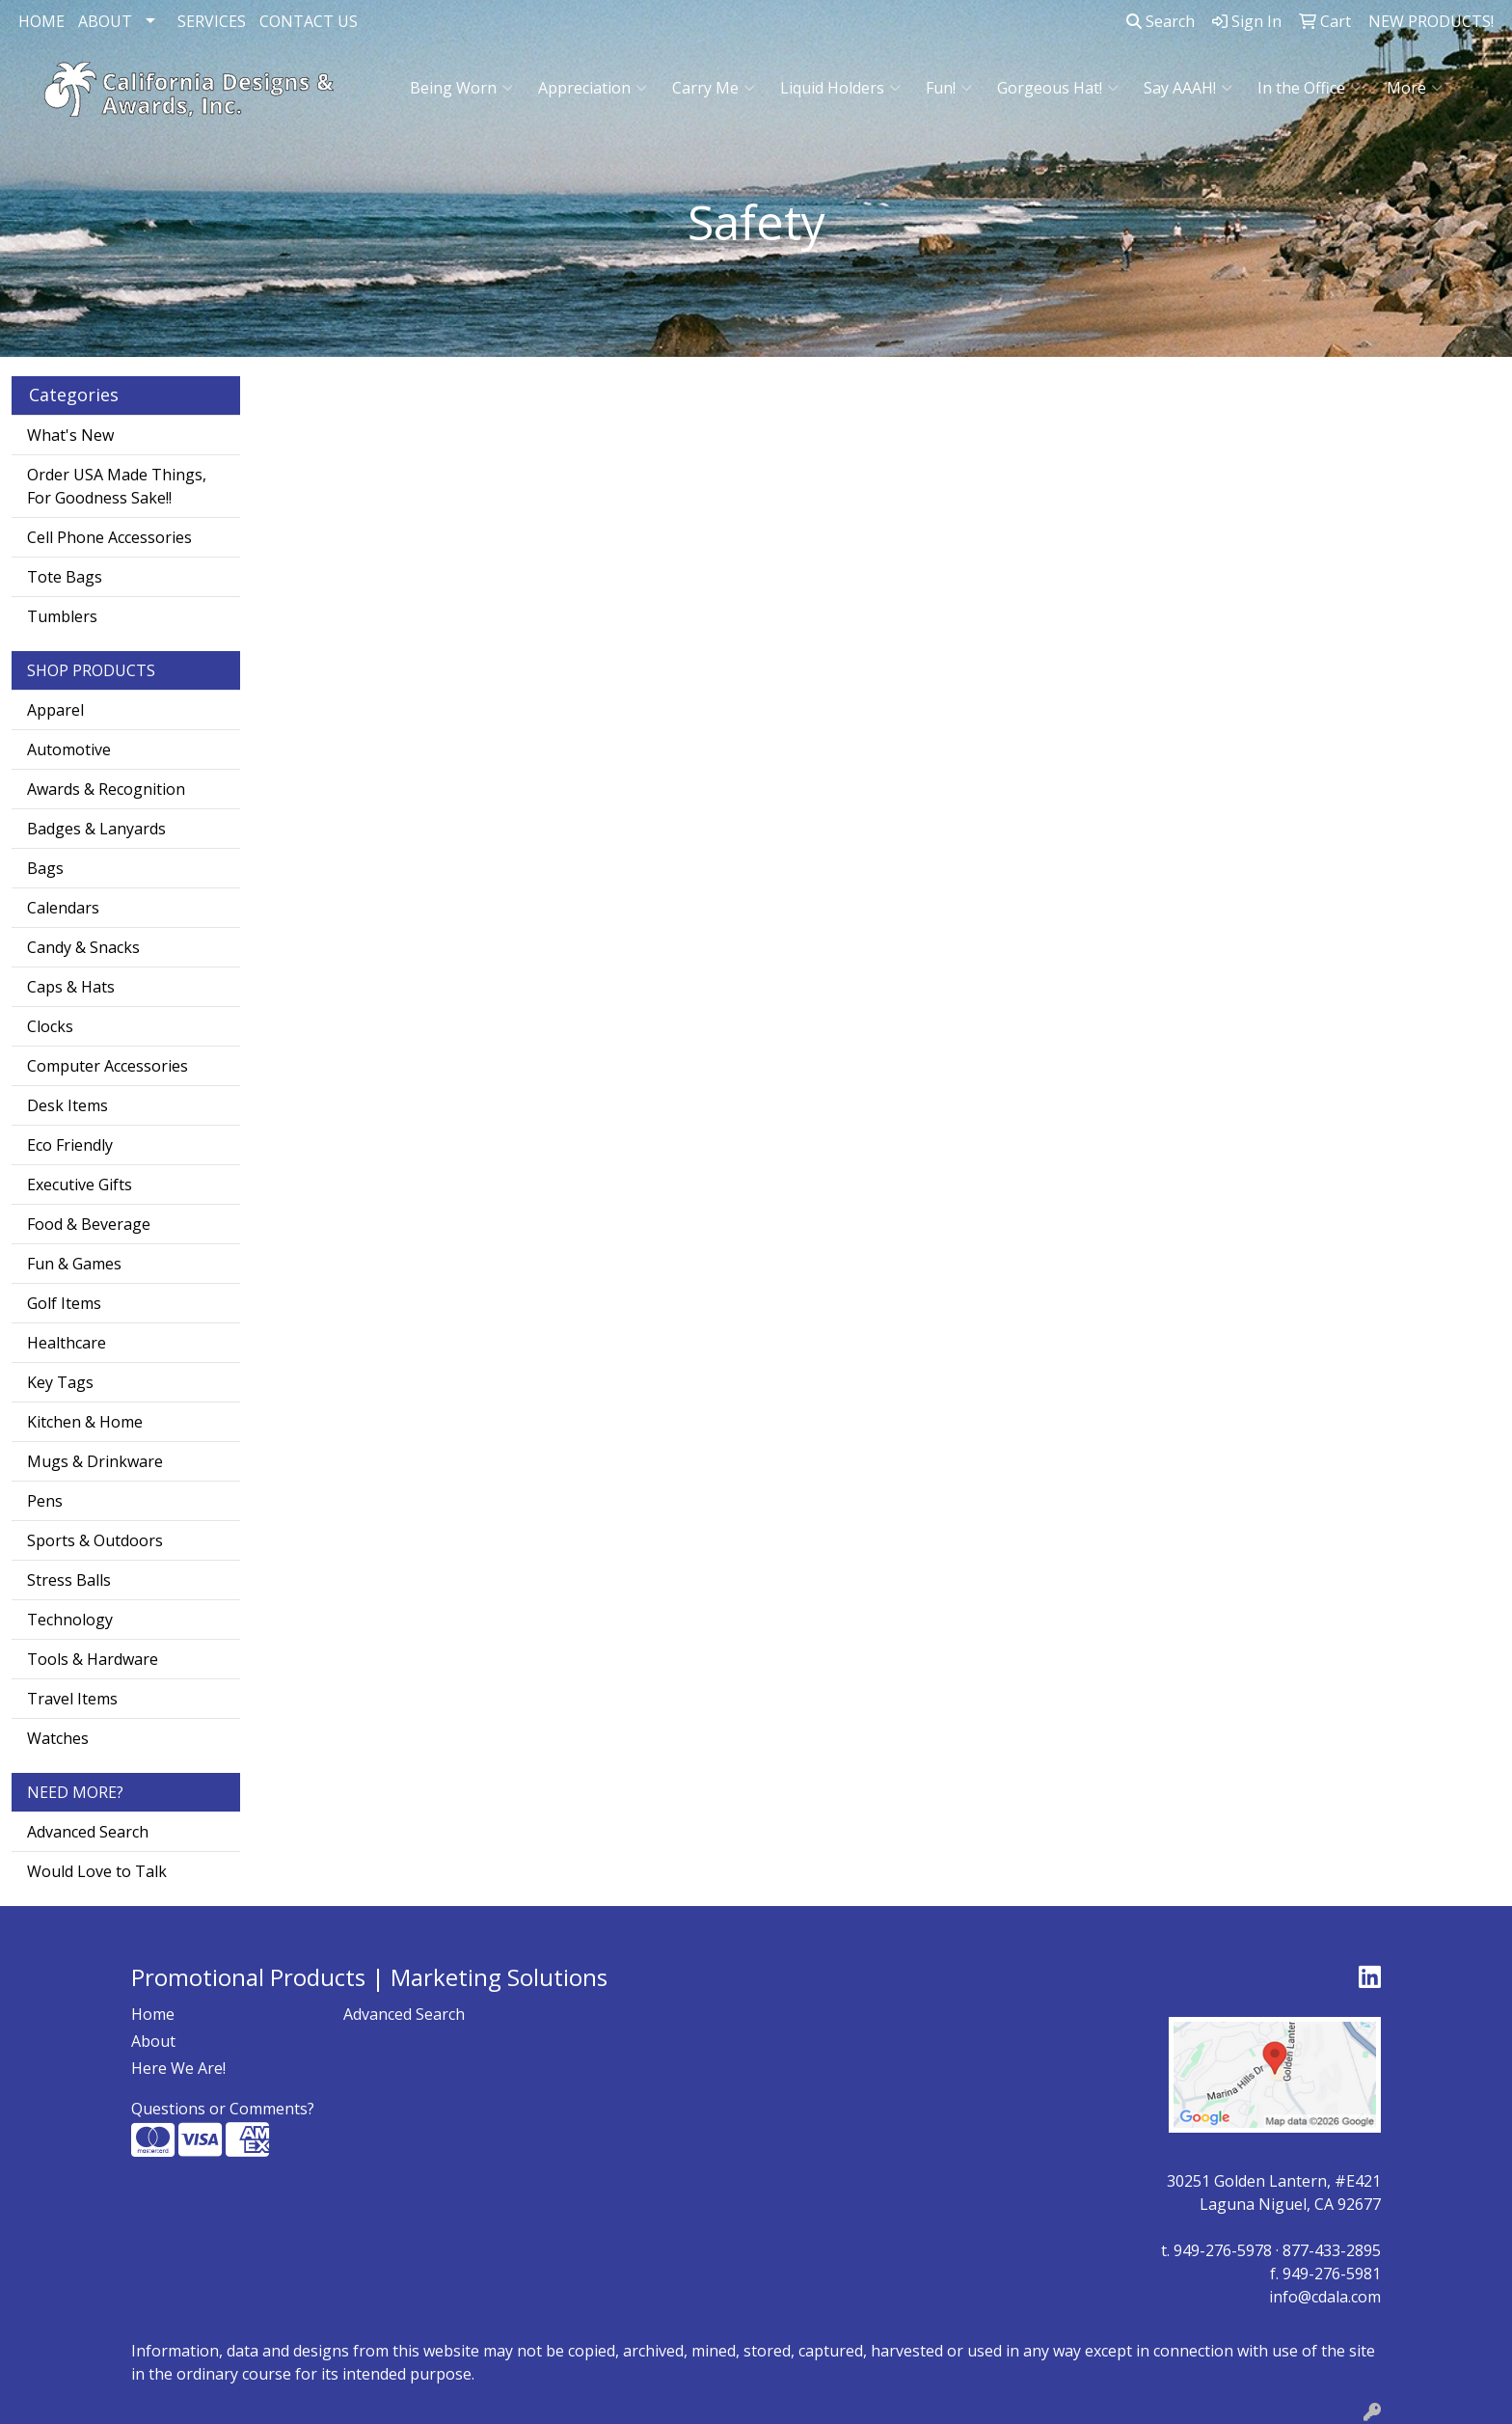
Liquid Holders (840, 87)
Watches (58, 1738)
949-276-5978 (1223, 2250)
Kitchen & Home (85, 1421)
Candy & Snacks (83, 947)
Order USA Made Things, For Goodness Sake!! (116, 486)
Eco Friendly (70, 1145)
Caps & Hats (71, 986)
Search (1160, 21)
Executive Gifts (79, 1184)
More (1415, 87)
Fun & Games (74, 1263)
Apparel (55, 710)
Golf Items (64, 1303)
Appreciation (592, 87)
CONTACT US (308, 21)
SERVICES (211, 21)
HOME (41, 21)
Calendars (63, 907)
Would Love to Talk (97, 1871)
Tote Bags (64, 576)
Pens (45, 1501)
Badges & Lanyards (96, 828)
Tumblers (62, 616)
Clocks (50, 1026)
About (153, 2041)
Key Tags (60, 1382)
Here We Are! (178, 2068)
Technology (70, 1619)
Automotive (69, 749)
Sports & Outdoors (95, 1540)
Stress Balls (69, 1580)
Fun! (949, 87)
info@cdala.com (1325, 2296)
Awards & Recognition (106, 789)
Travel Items (72, 1698)
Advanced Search (87, 1831)
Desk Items (67, 1105)
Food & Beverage (88, 1224)
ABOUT (105, 21)
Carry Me (713, 87)
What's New (70, 435)
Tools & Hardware (92, 1659)
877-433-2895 (1331, 2250)
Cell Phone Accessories (109, 537)
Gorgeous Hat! (1058, 87)
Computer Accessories (107, 1065)
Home (153, 2014)
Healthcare (66, 1342)
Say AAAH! (1188, 87)
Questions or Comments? (222, 2108)
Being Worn (461, 87)
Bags (45, 868)
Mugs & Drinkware (95, 1461)
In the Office (1309, 87)
